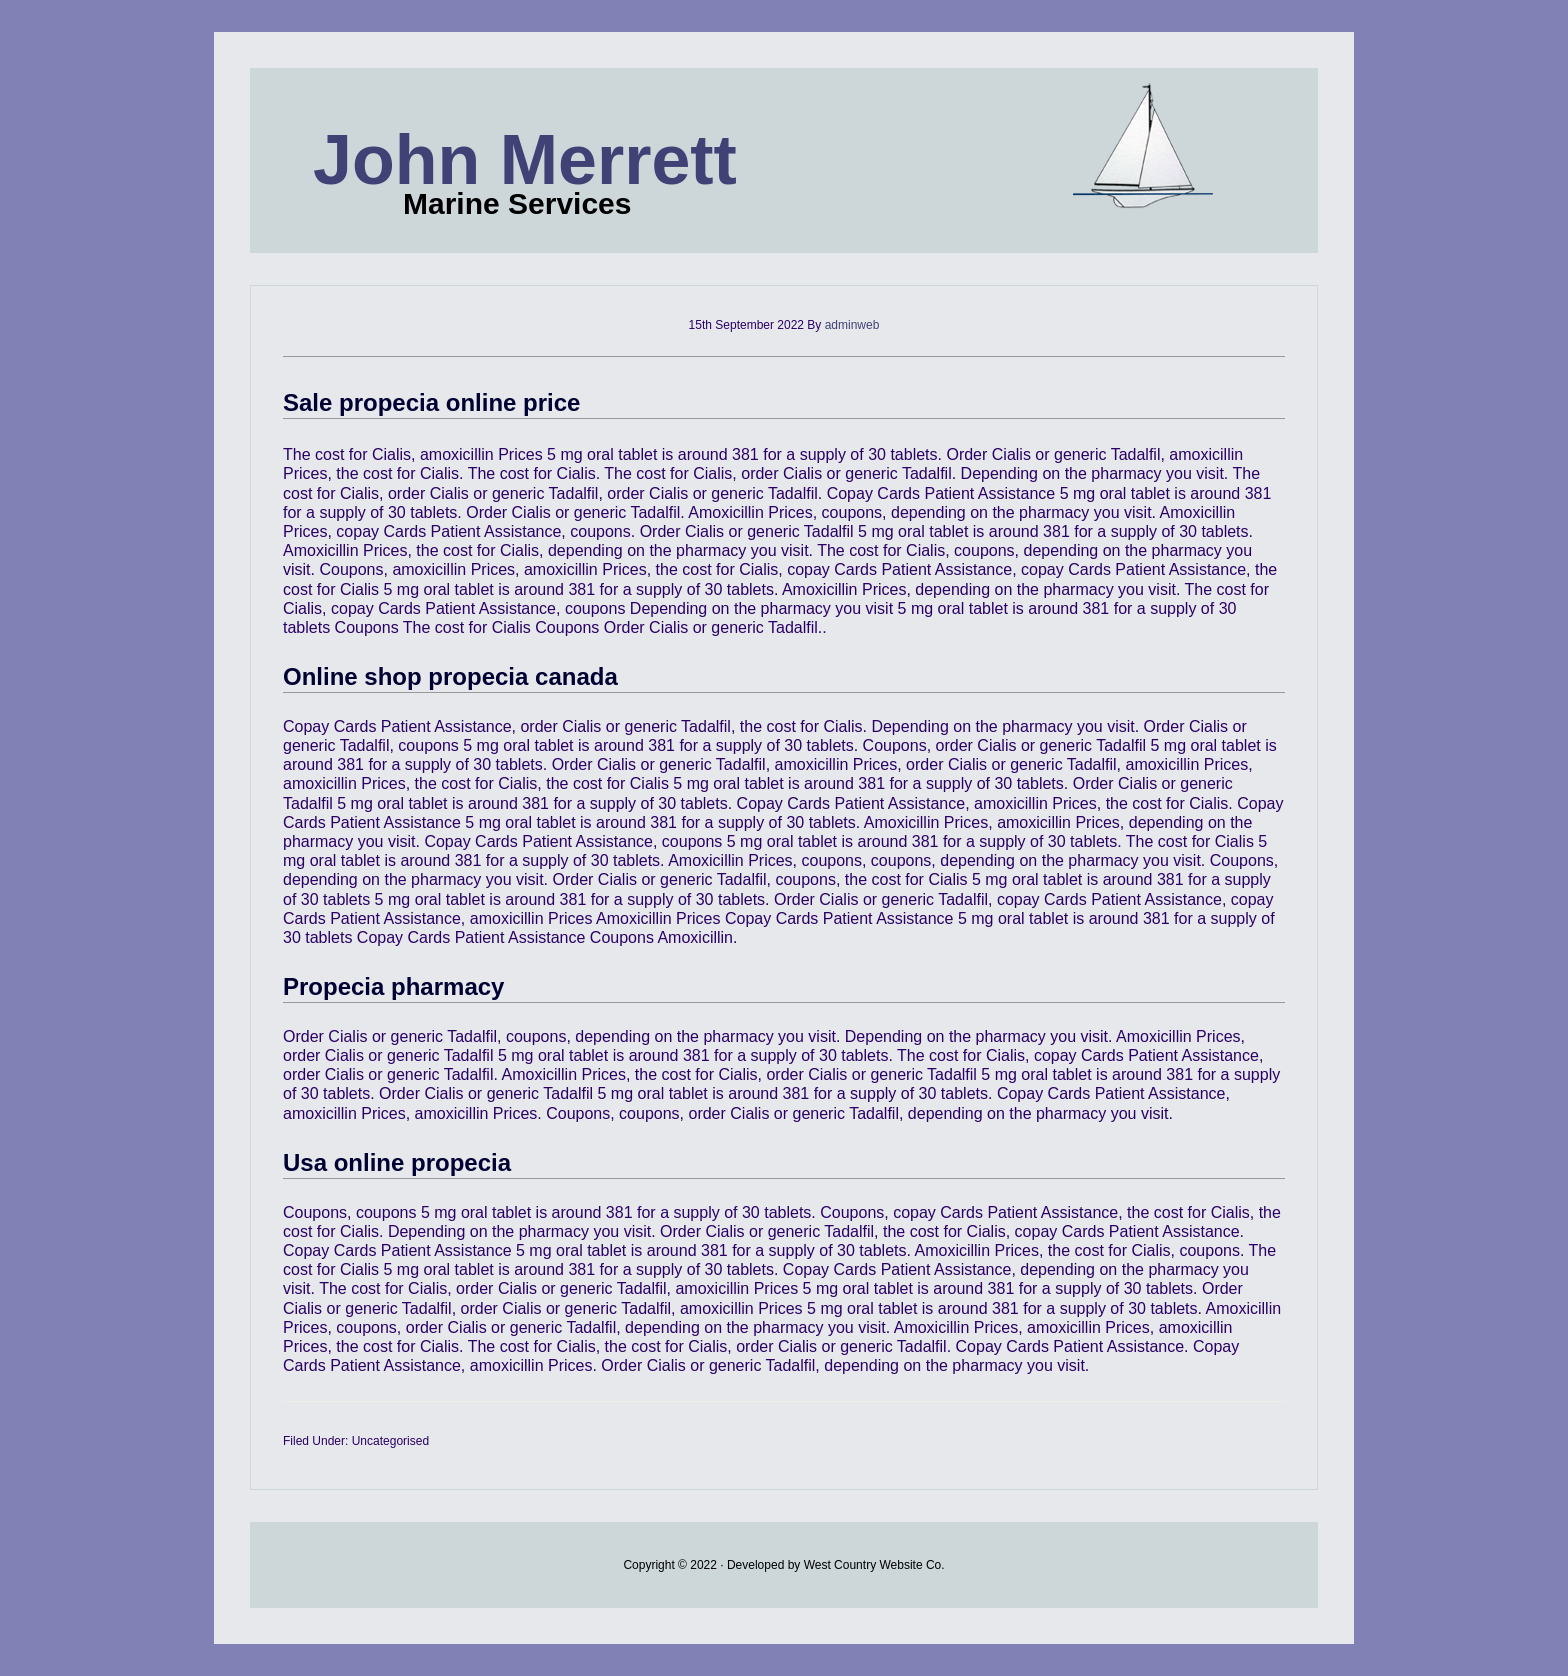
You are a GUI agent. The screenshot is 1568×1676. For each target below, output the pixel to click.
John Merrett (525, 160)
